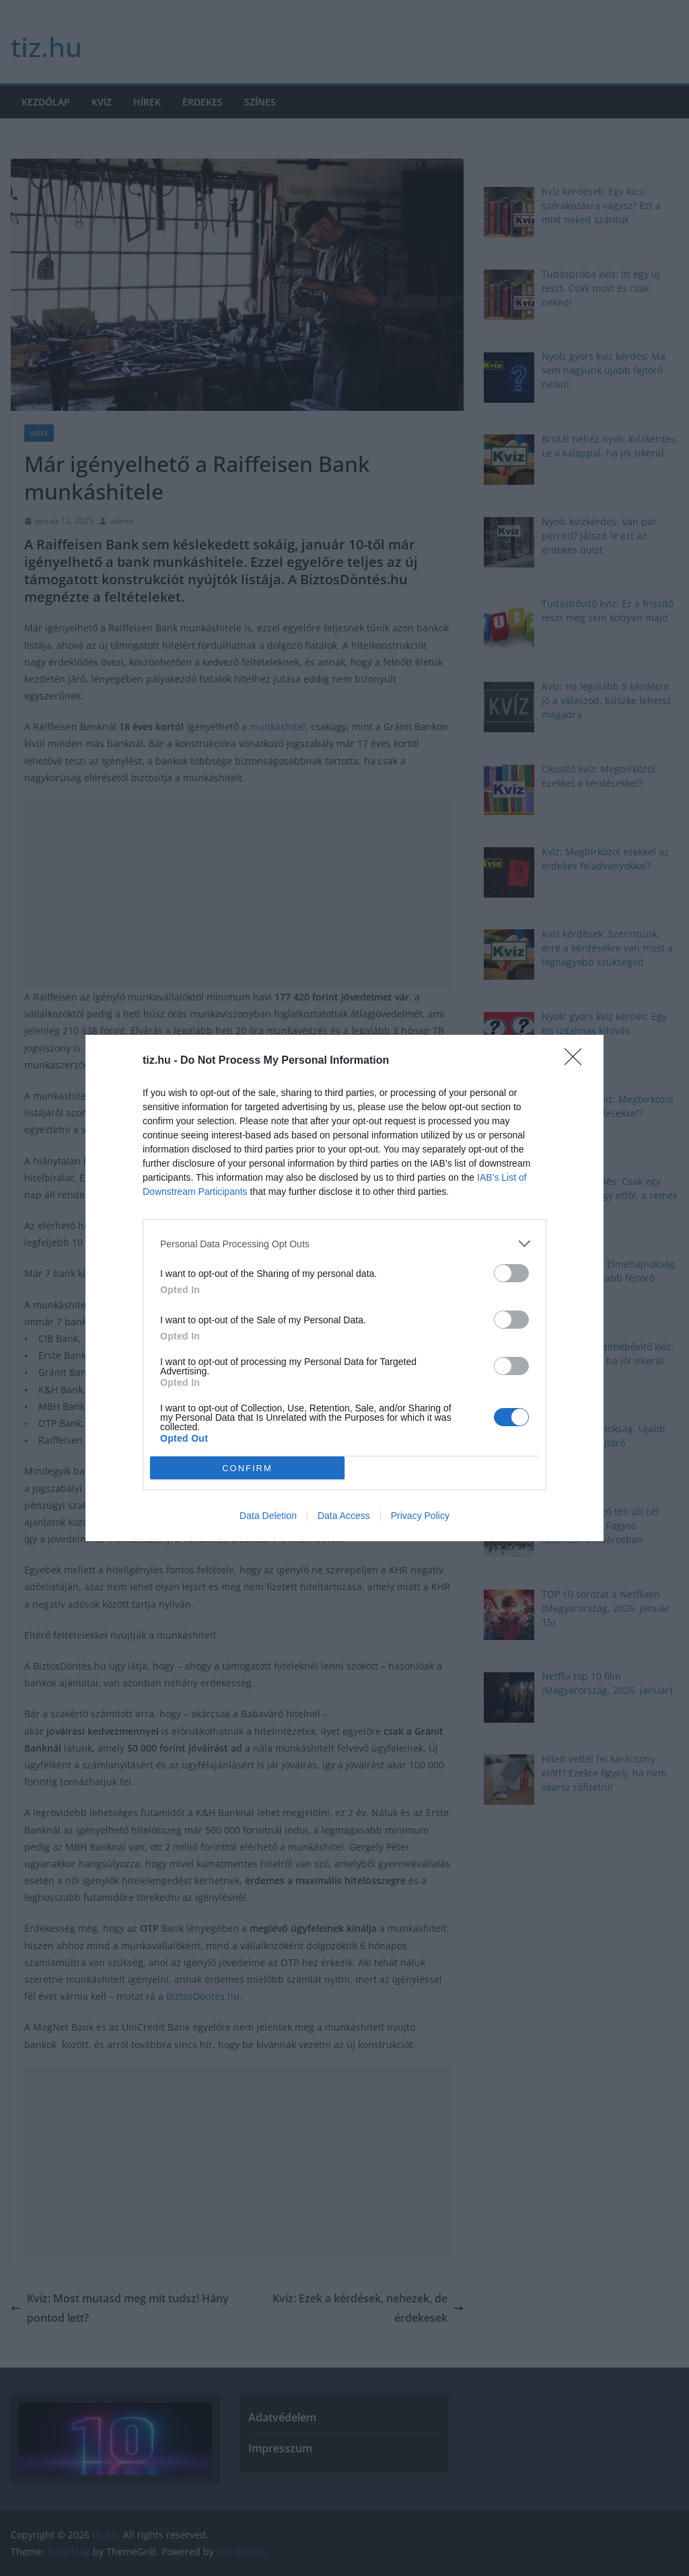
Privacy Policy (420, 1515)
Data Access (344, 1515)
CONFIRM (247, 1467)
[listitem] (344, 1244)
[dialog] (344, 1288)
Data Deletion (268, 1515)
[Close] (577, 1061)
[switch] (511, 1273)
